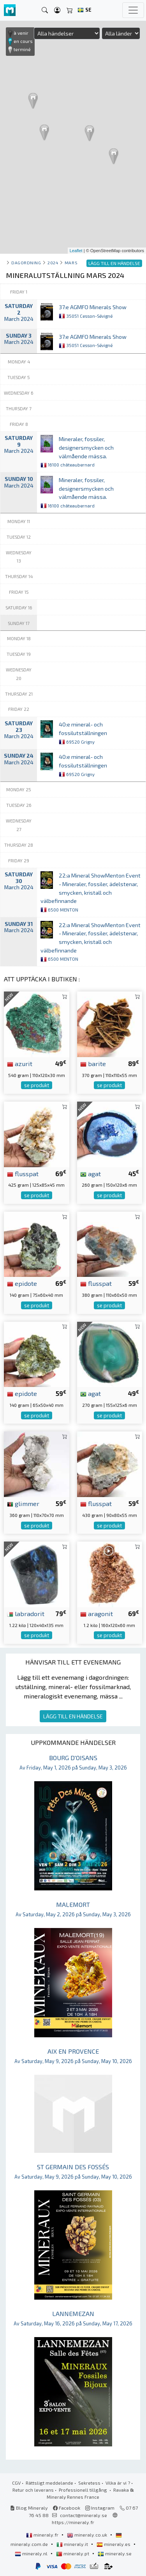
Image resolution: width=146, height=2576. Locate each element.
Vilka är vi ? (118, 2482)
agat (90, 1173)
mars (71, 262)
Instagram (99, 2507)
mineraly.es (114, 2544)
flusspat (23, 1173)
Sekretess (89, 2482)
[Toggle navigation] (133, 10)
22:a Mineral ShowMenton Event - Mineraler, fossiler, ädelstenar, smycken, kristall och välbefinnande (90, 892)
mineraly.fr (43, 2534)
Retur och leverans (33, 2489)
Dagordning (26, 262)
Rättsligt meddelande (49, 2482)
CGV (16, 2482)
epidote (22, 1283)
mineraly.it (72, 2544)
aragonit (96, 1613)
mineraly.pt (73, 2553)
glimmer (23, 1503)
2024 (52, 262)
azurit (19, 1063)
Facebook (66, 2507)
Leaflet (76, 250)
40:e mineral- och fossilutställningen (83, 732)
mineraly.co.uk (87, 2534)
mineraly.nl (32, 2553)
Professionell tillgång (83, 2489)
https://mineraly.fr (73, 2522)
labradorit (25, 1613)
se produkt (36, 1085)
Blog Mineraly (29, 2507)
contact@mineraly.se (83, 2515)
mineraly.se (115, 2553)
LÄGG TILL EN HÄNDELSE (73, 1716)
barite (93, 1063)
